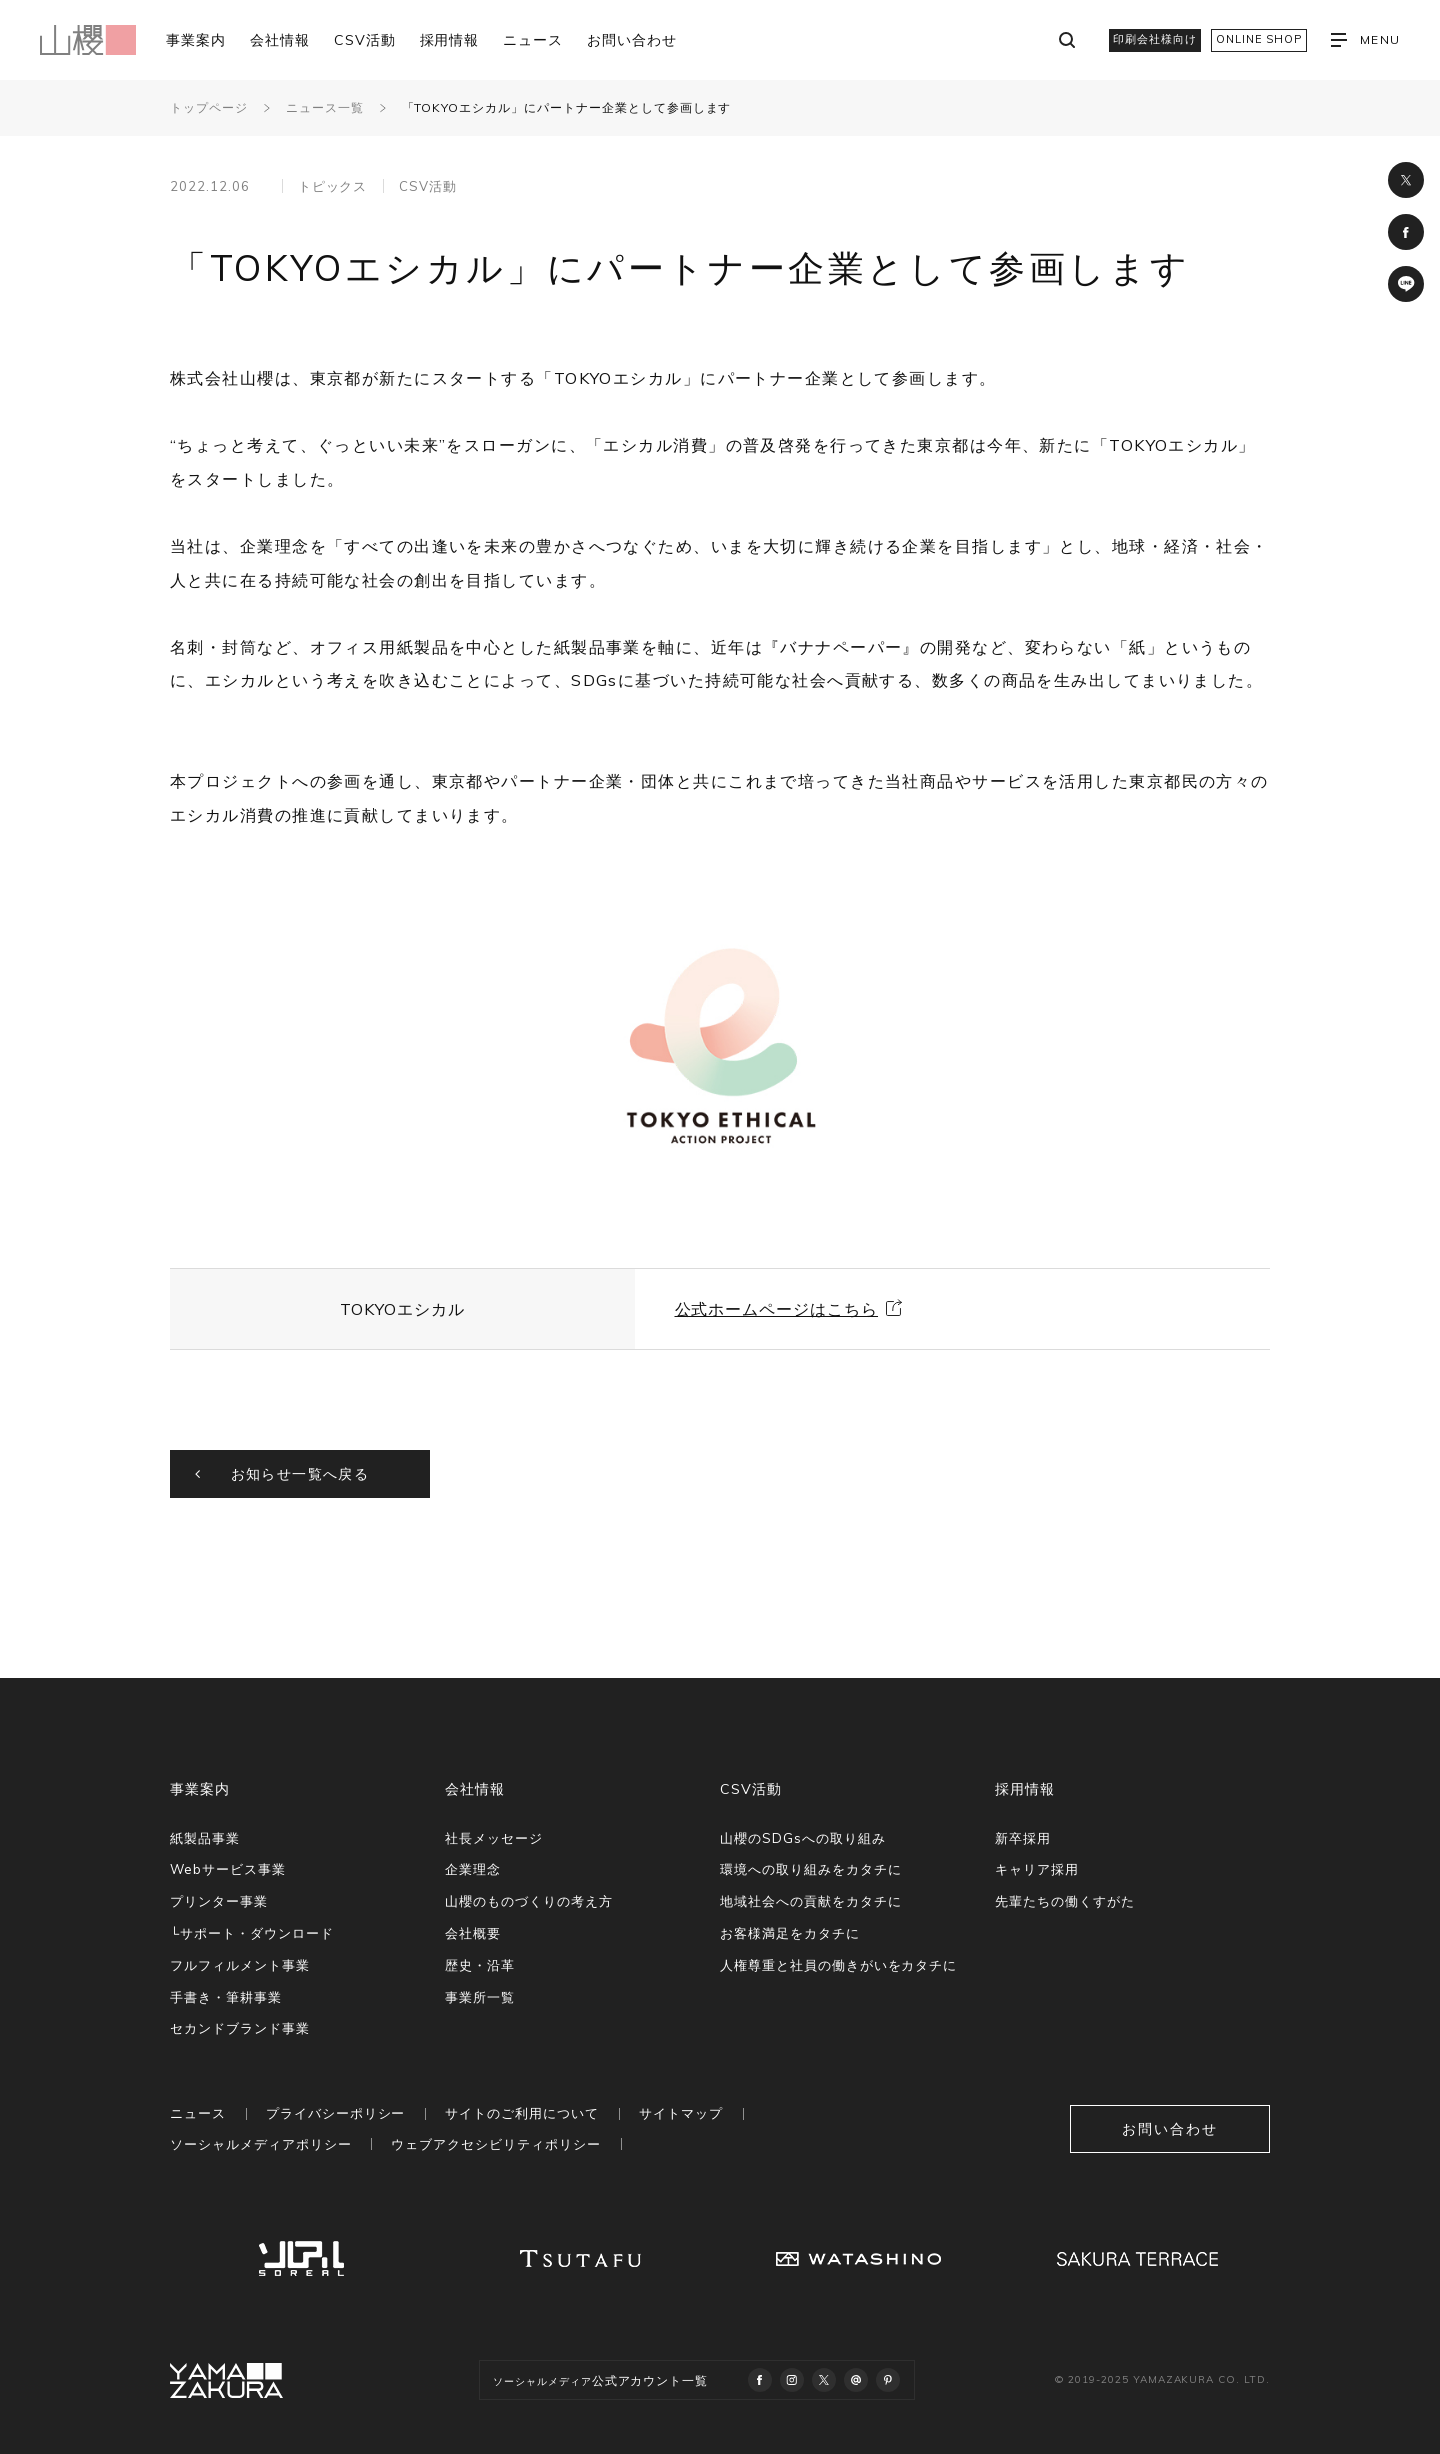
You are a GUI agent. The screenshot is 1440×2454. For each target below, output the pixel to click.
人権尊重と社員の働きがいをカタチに (838, 1965)
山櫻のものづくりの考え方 (529, 1901)
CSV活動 (365, 40)
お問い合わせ (632, 40)
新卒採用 (1023, 1838)
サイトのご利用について (522, 2113)
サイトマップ (681, 2113)
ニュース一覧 (325, 107)
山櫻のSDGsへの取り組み (802, 1838)
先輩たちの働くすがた (1065, 1901)
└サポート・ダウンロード (252, 1933)
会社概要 (473, 1933)
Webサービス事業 (228, 1869)
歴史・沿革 (480, 1965)
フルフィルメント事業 (240, 1965)
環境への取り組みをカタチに (810, 1869)
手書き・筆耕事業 (226, 1997)
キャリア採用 (1037, 1869)
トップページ (209, 107)
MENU (1365, 40)
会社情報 (280, 40)
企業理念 (473, 1869)
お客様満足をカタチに (790, 1933)
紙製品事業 (205, 1838)
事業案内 (196, 40)
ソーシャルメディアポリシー (260, 2144)
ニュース (533, 40)
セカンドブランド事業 (240, 2028)
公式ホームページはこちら (777, 1309)
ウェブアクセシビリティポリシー (495, 2144)
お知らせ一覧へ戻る (300, 1474)
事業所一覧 (480, 1997)
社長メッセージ (494, 1838)
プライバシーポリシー (336, 2113)
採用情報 (450, 40)
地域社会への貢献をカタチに (810, 1901)
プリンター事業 (219, 1901)
